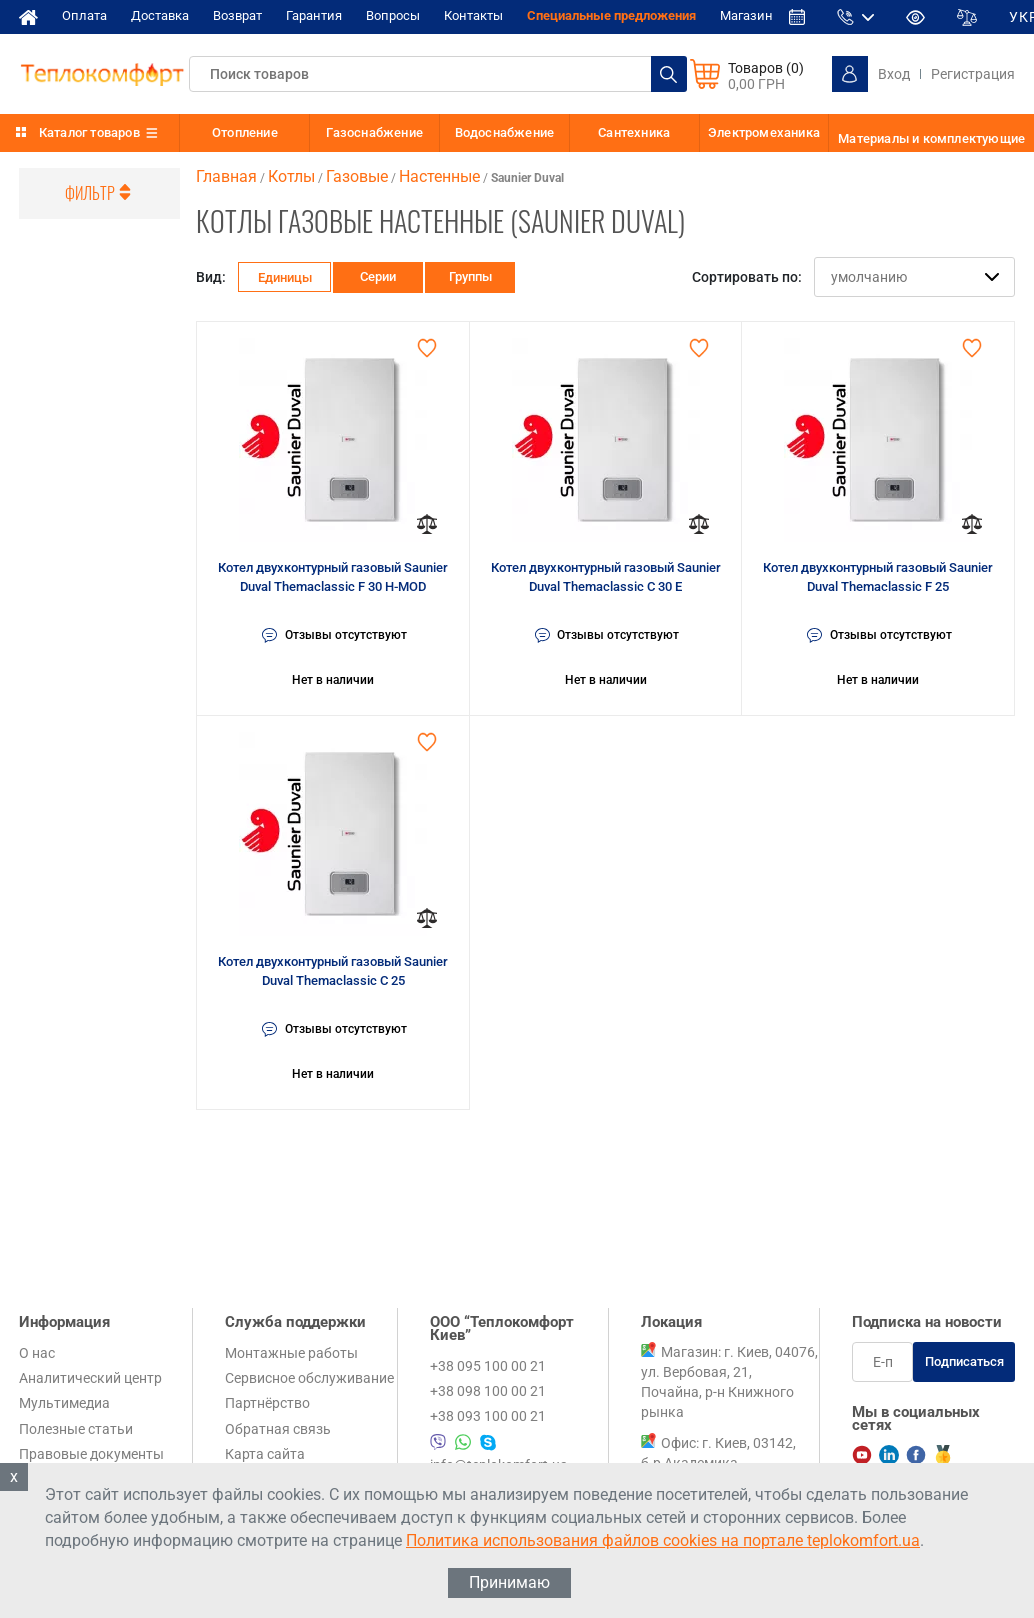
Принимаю (509, 1582)
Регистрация (973, 74)
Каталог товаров (89, 132)
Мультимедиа (64, 1403)
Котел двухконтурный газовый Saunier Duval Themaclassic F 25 (878, 577)
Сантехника (634, 132)
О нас (37, 1353)
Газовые (357, 176)
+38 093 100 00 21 (488, 1416)
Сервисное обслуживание (309, 1378)
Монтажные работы (291, 1353)
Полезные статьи (76, 1429)
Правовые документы (91, 1454)
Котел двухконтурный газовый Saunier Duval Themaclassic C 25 (333, 971)
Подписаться (964, 1361)
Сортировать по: (747, 277)
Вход (894, 74)
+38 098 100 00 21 (488, 1391)
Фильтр (100, 193)
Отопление (245, 132)
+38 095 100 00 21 (488, 1366)
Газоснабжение (374, 132)
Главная (226, 176)
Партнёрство (267, 1403)
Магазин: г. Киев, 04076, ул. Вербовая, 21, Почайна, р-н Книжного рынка (729, 1382)
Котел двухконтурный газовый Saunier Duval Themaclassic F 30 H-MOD (333, 577)
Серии (380, 276)
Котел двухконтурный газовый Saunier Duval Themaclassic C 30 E (606, 577)
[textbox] (438, 74)
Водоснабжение (505, 132)
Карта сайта (265, 1454)
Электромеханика (764, 132)
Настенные (439, 176)
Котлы (291, 176)
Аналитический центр (90, 1378)
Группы (471, 276)
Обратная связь (278, 1429)
